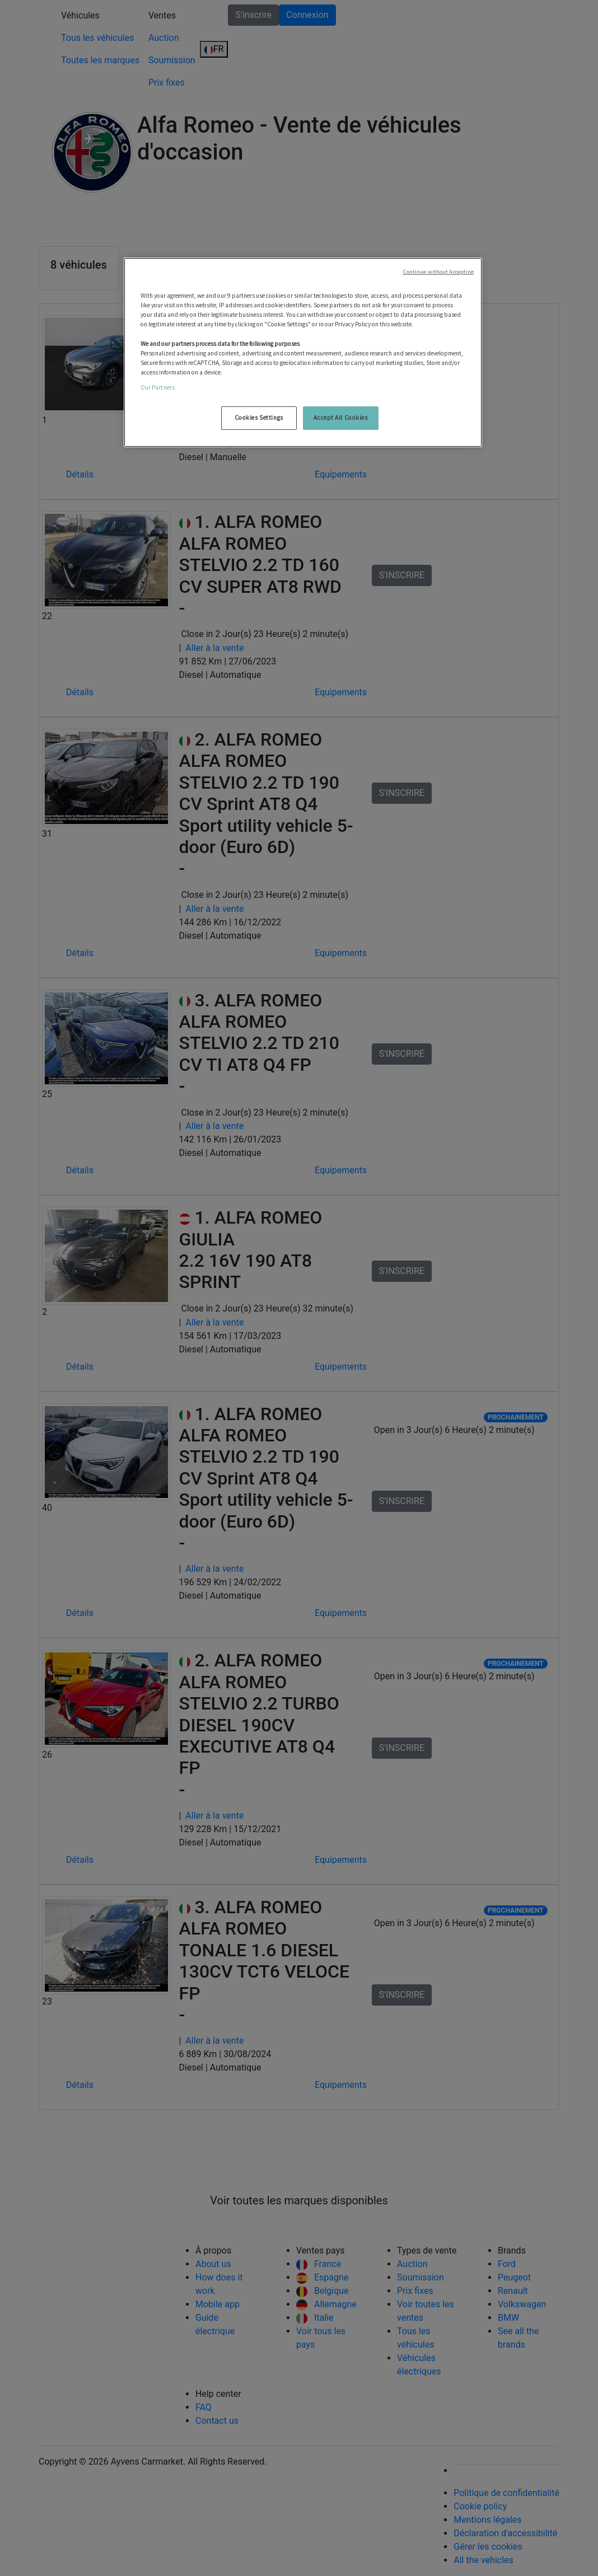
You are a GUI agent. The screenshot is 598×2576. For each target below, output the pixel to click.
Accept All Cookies (340, 417)
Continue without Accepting (438, 271)
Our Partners (158, 387)
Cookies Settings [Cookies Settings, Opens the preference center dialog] (259, 417)
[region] (303, 352)
